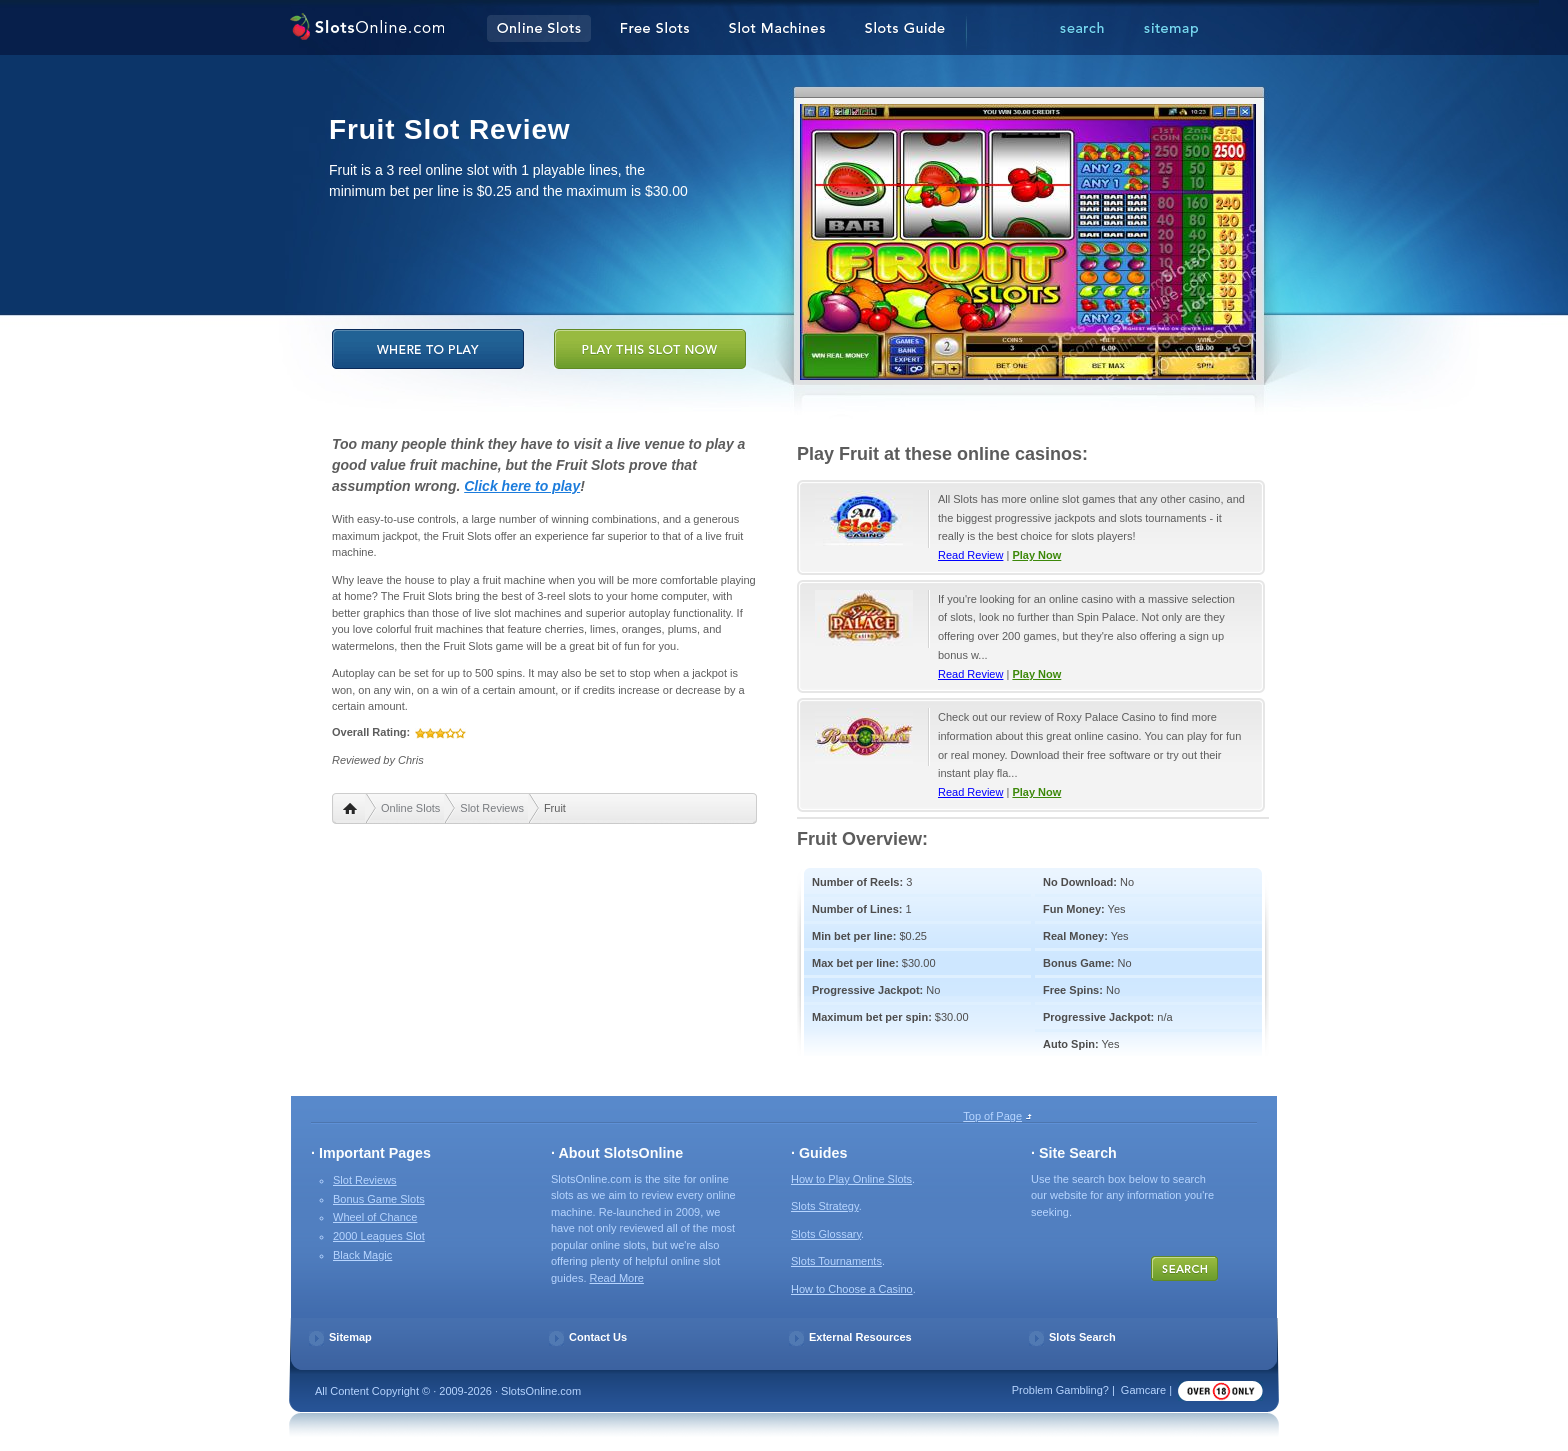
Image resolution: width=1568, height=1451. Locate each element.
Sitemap (350, 1337)
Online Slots (410, 808)
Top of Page (992, 1116)
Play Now (1036, 555)
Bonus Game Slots (379, 1199)
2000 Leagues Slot (379, 1236)
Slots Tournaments (836, 1261)
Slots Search (1082, 1337)
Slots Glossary (826, 1234)
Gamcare (1143, 1390)
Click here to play (522, 486)
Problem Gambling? (1060, 1390)
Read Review (970, 555)
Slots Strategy (825, 1206)
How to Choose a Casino (852, 1289)
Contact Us (598, 1337)
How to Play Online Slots (851, 1179)
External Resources (860, 1337)
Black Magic (362, 1255)
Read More (617, 1278)
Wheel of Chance (375, 1217)
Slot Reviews (492, 808)
